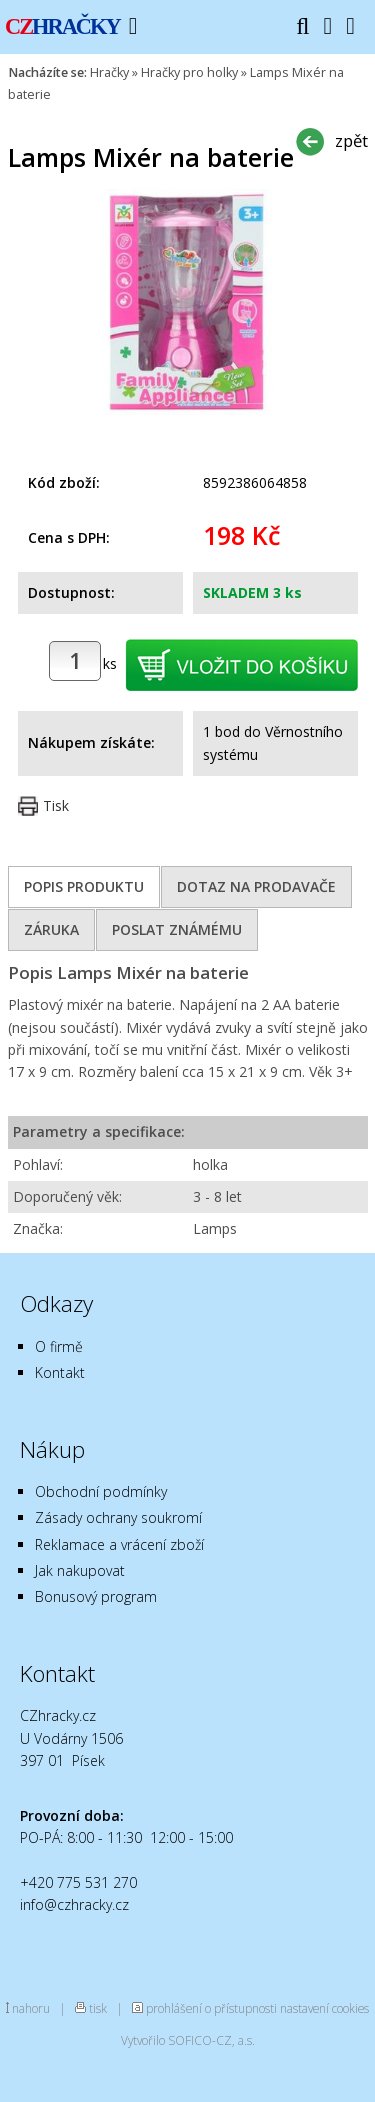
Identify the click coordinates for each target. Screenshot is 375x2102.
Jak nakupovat (80, 1570)
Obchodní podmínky (101, 1491)
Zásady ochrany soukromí (118, 1517)
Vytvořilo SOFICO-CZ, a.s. (188, 2040)
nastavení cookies (324, 2008)
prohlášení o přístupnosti (211, 2008)
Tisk (56, 805)
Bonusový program (96, 1596)
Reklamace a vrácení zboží (119, 1544)
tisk (98, 2008)
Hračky (109, 72)
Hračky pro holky (189, 72)
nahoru (31, 2008)
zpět (351, 140)
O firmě (59, 1346)
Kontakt (60, 1372)
